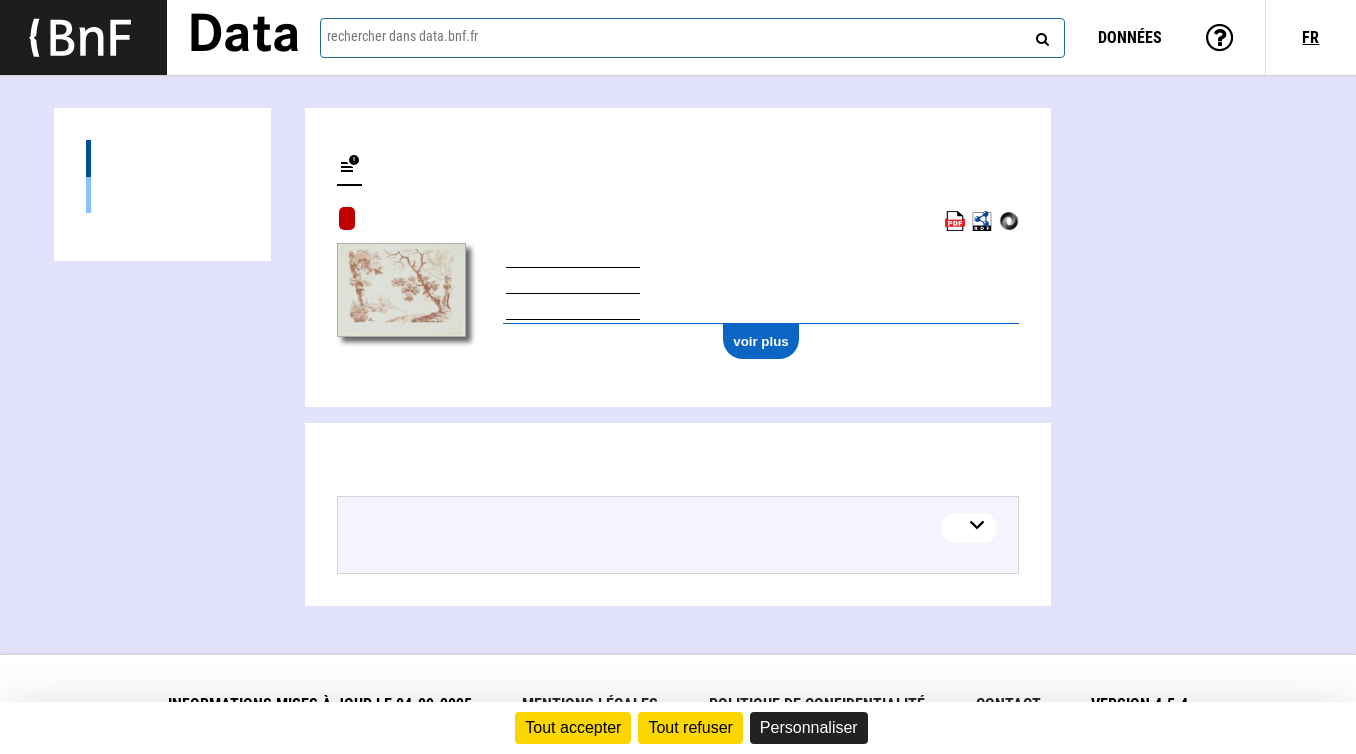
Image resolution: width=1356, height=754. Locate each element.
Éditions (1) (162, 158)
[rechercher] (1040, 35)
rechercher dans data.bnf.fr (402, 36)
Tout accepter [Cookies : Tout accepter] (573, 727)
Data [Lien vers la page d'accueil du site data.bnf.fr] (244, 37)
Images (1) (162, 194)
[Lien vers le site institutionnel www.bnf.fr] (83, 37)
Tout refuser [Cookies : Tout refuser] (690, 727)
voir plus (761, 341)
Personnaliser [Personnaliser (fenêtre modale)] (809, 727)
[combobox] (693, 38)
